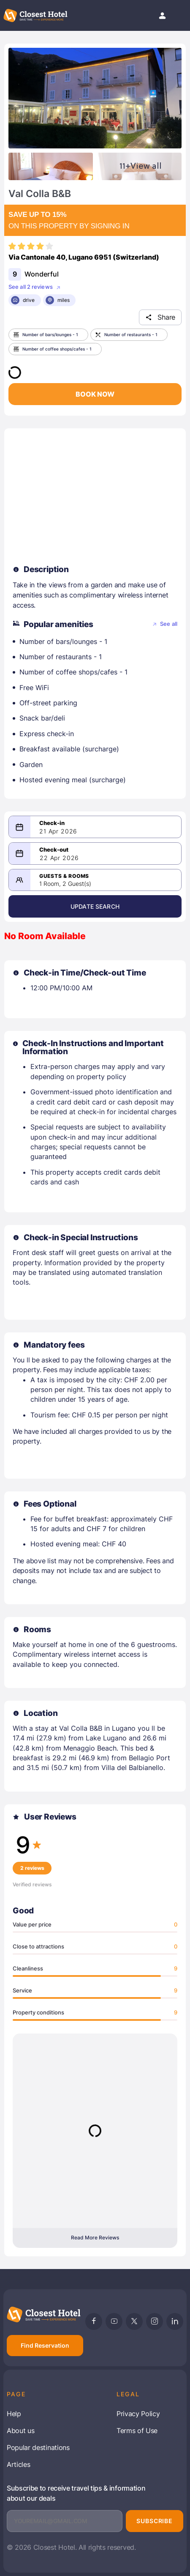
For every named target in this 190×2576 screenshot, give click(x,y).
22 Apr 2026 (59, 857)
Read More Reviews (95, 2237)
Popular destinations (38, 2447)
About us (20, 2430)
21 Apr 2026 (58, 831)
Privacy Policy (138, 2413)
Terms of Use (137, 2430)
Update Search (95, 906)
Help (14, 2413)
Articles (18, 2464)
